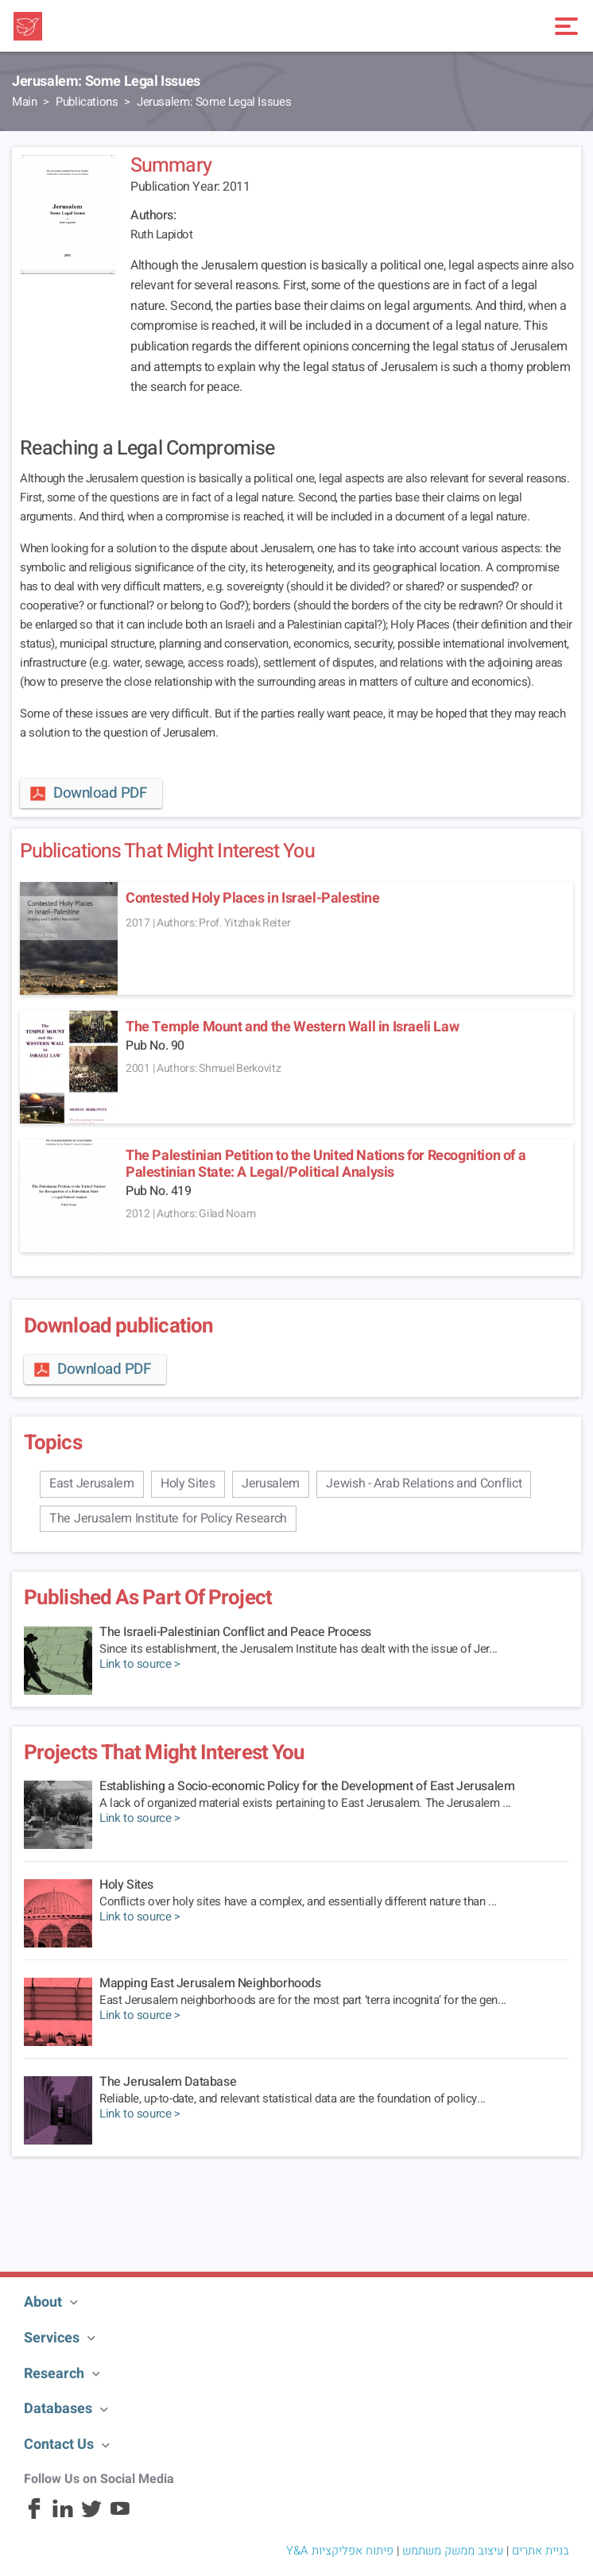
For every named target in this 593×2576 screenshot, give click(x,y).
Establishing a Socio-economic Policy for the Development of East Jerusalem (306, 1786)
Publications (87, 101)
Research (54, 2374)
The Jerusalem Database (167, 2081)
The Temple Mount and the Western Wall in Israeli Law (292, 1027)
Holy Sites (188, 1483)
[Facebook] (34, 2515)
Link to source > (139, 1664)
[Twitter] (91, 2515)
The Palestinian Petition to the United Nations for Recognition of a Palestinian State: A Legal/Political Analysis (325, 1164)
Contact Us (59, 2444)
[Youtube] (120, 2515)
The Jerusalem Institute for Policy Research (168, 1518)
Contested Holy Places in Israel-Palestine (253, 898)
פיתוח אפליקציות (352, 2550)
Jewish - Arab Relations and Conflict (423, 1483)
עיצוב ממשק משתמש (452, 2550)
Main (24, 101)
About (43, 2302)
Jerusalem (271, 1483)
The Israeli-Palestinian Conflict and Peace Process (235, 1632)
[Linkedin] (62, 2515)
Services (51, 2338)
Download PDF (87, 793)
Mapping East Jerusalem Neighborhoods (210, 1983)
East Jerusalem (91, 1483)
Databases (58, 2408)
